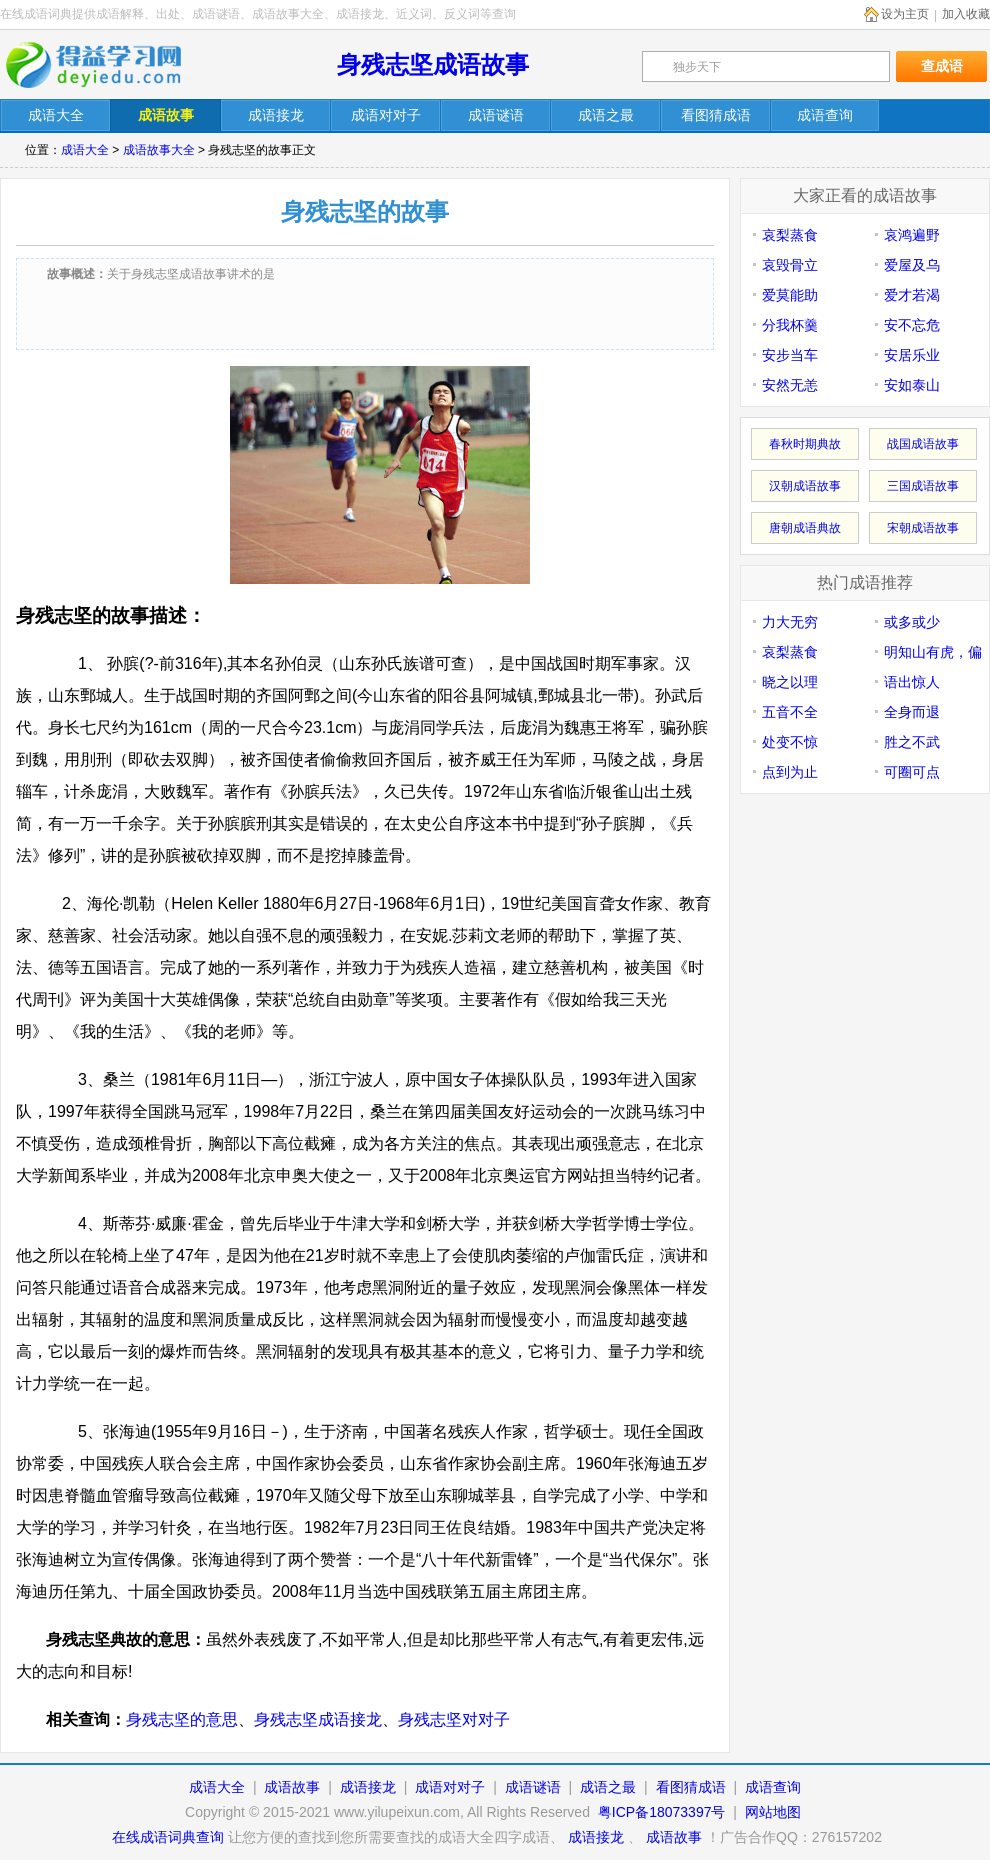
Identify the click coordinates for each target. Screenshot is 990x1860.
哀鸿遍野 (912, 235)
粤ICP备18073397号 (664, 1812)
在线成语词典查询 (168, 1837)
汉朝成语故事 (805, 486)
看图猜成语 (691, 1787)
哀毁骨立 (790, 265)
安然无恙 (790, 385)
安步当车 (790, 355)
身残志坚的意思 (182, 1719)
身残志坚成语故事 (433, 64)
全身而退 (912, 712)
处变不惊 (790, 742)
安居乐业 (912, 355)
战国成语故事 (923, 444)
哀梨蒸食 (790, 235)
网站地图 (773, 1812)
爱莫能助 (790, 295)
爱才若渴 (912, 295)
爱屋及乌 (912, 265)
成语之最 (608, 1787)
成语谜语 (533, 1787)
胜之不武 (912, 742)
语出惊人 (912, 682)
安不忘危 (912, 325)
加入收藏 (966, 14)
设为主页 (905, 14)
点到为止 (790, 772)
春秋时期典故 (805, 444)
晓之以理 (790, 682)
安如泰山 (912, 385)
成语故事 (292, 1787)
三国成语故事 (923, 486)
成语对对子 (450, 1787)
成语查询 (773, 1787)
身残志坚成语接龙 (318, 1719)
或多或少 (912, 622)
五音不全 (790, 712)
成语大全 (85, 150)
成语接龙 (368, 1787)
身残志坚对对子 (454, 1719)
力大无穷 (790, 622)
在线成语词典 (107, 65)
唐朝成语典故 (805, 528)
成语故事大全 (159, 150)
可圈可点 (912, 772)
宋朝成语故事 (923, 528)
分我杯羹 (790, 325)
